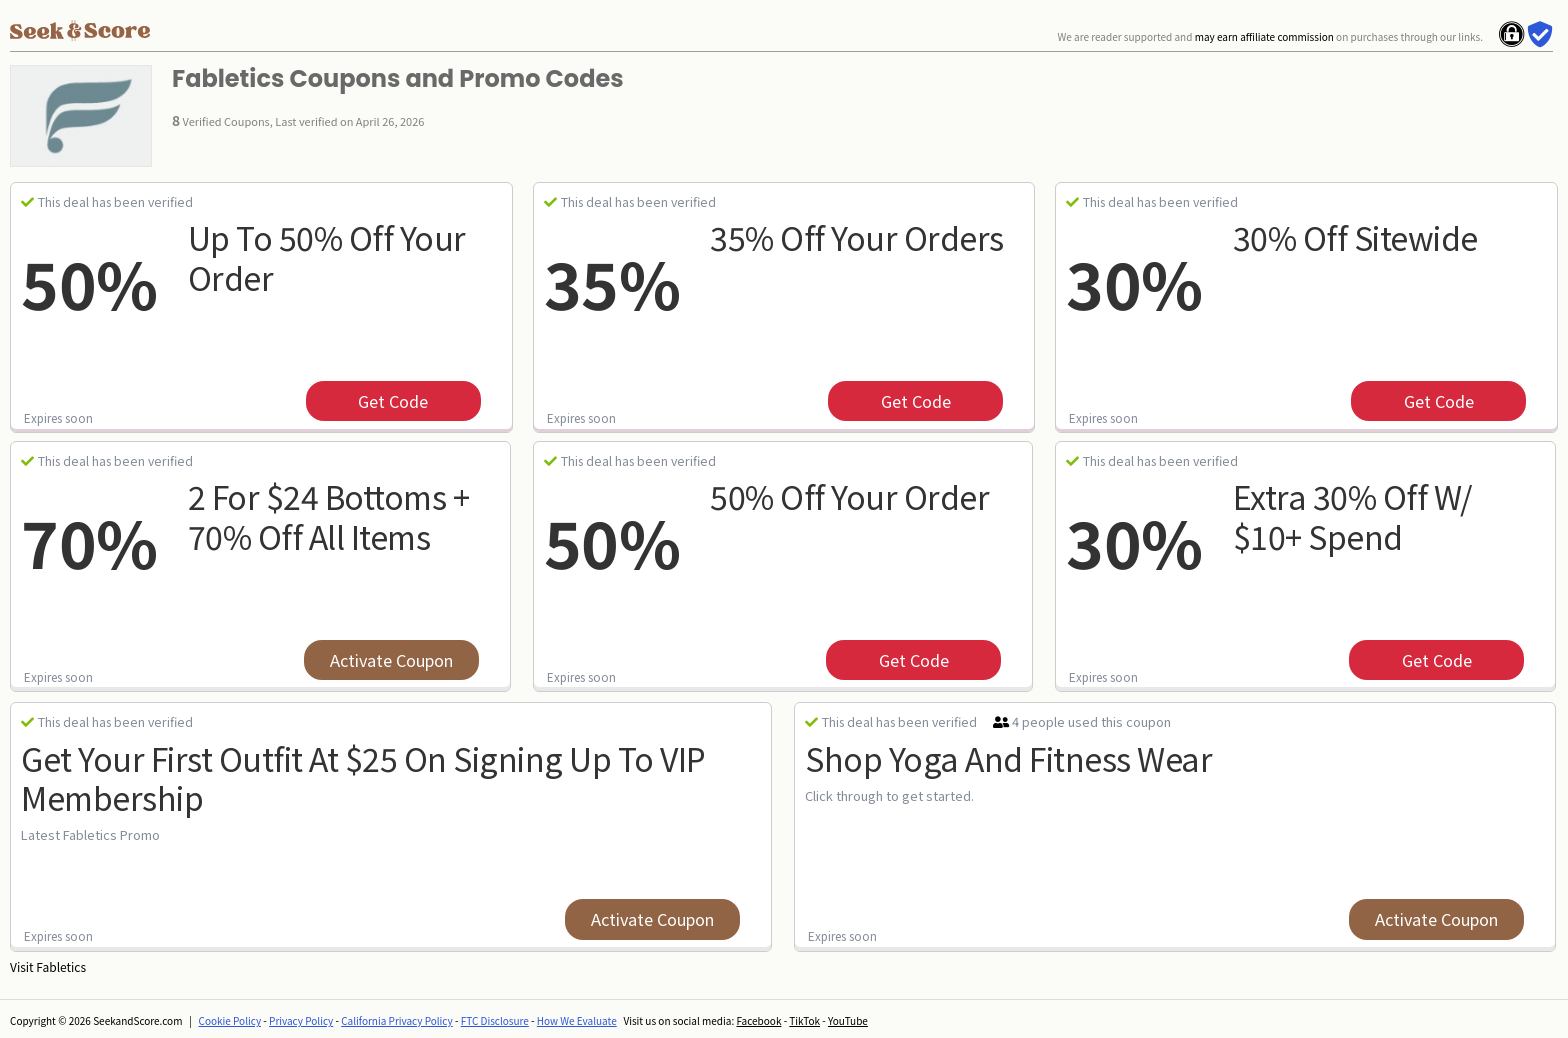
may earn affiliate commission (1264, 36)
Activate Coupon (391, 660)
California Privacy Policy (397, 1020)
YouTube (848, 1020)
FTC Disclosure (495, 1020)
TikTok (804, 1020)
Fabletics (61, 966)
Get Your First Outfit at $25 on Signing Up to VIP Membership (363, 777)
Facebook (758, 1020)
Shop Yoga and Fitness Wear (1008, 758)
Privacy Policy (301, 1020)
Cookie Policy (230, 1020)
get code (393, 401)
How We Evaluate (577, 1020)
